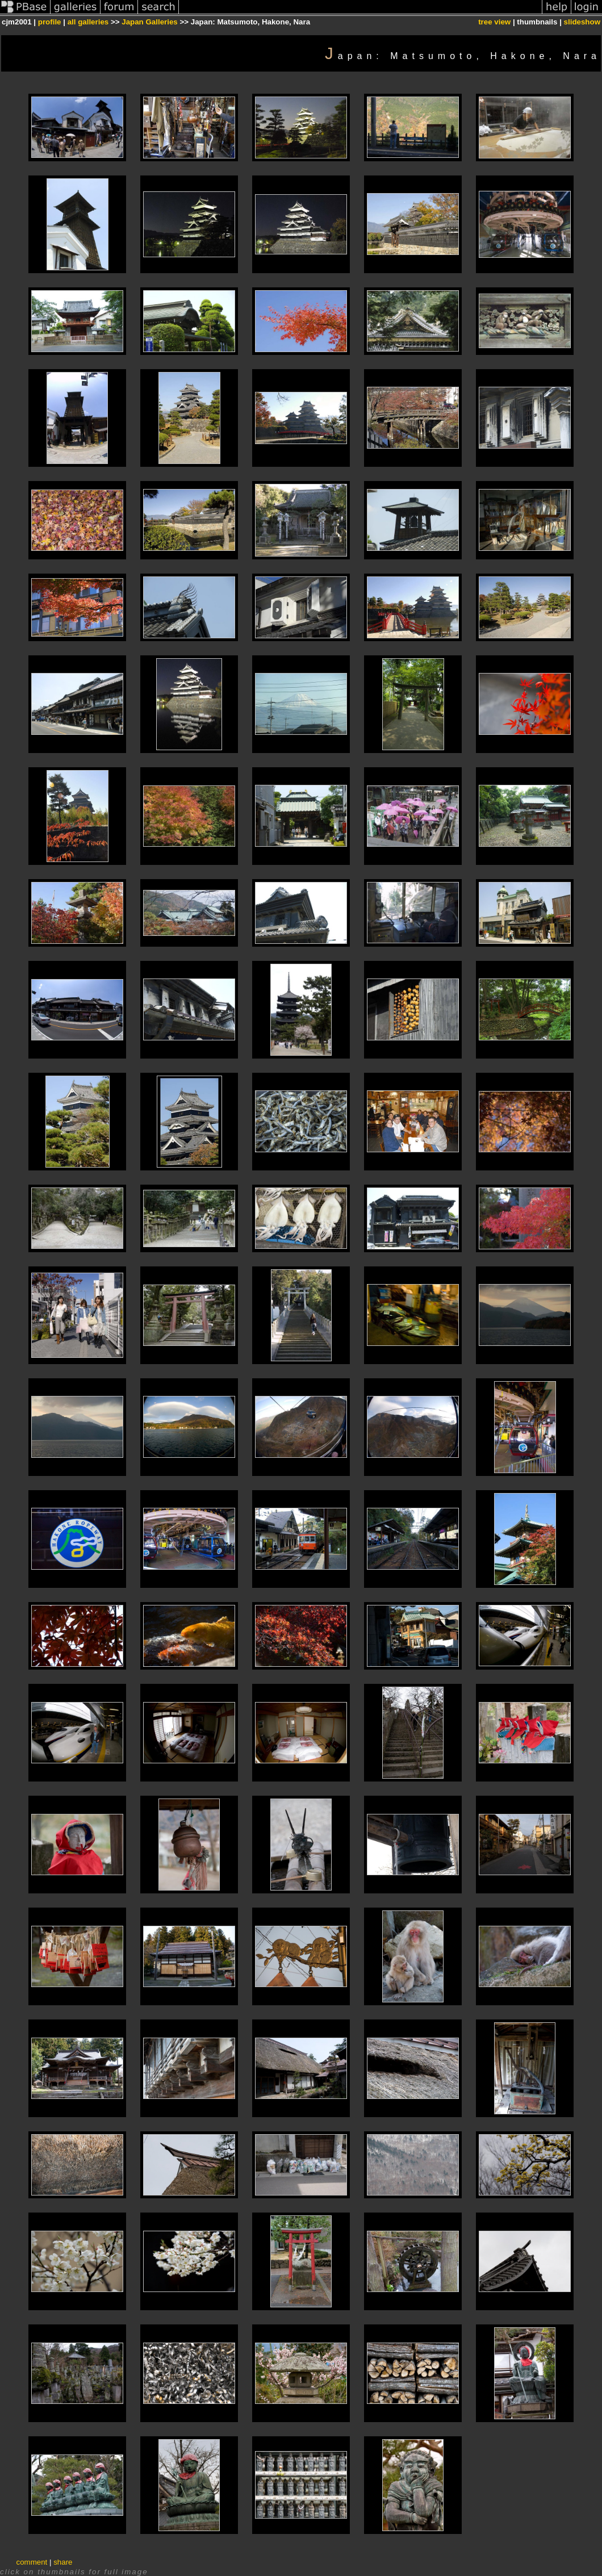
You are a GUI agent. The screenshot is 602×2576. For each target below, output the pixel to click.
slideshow (582, 22)
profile (49, 22)
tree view (494, 22)
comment (32, 2562)
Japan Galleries (150, 22)
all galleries (88, 22)
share (62, 2562)
